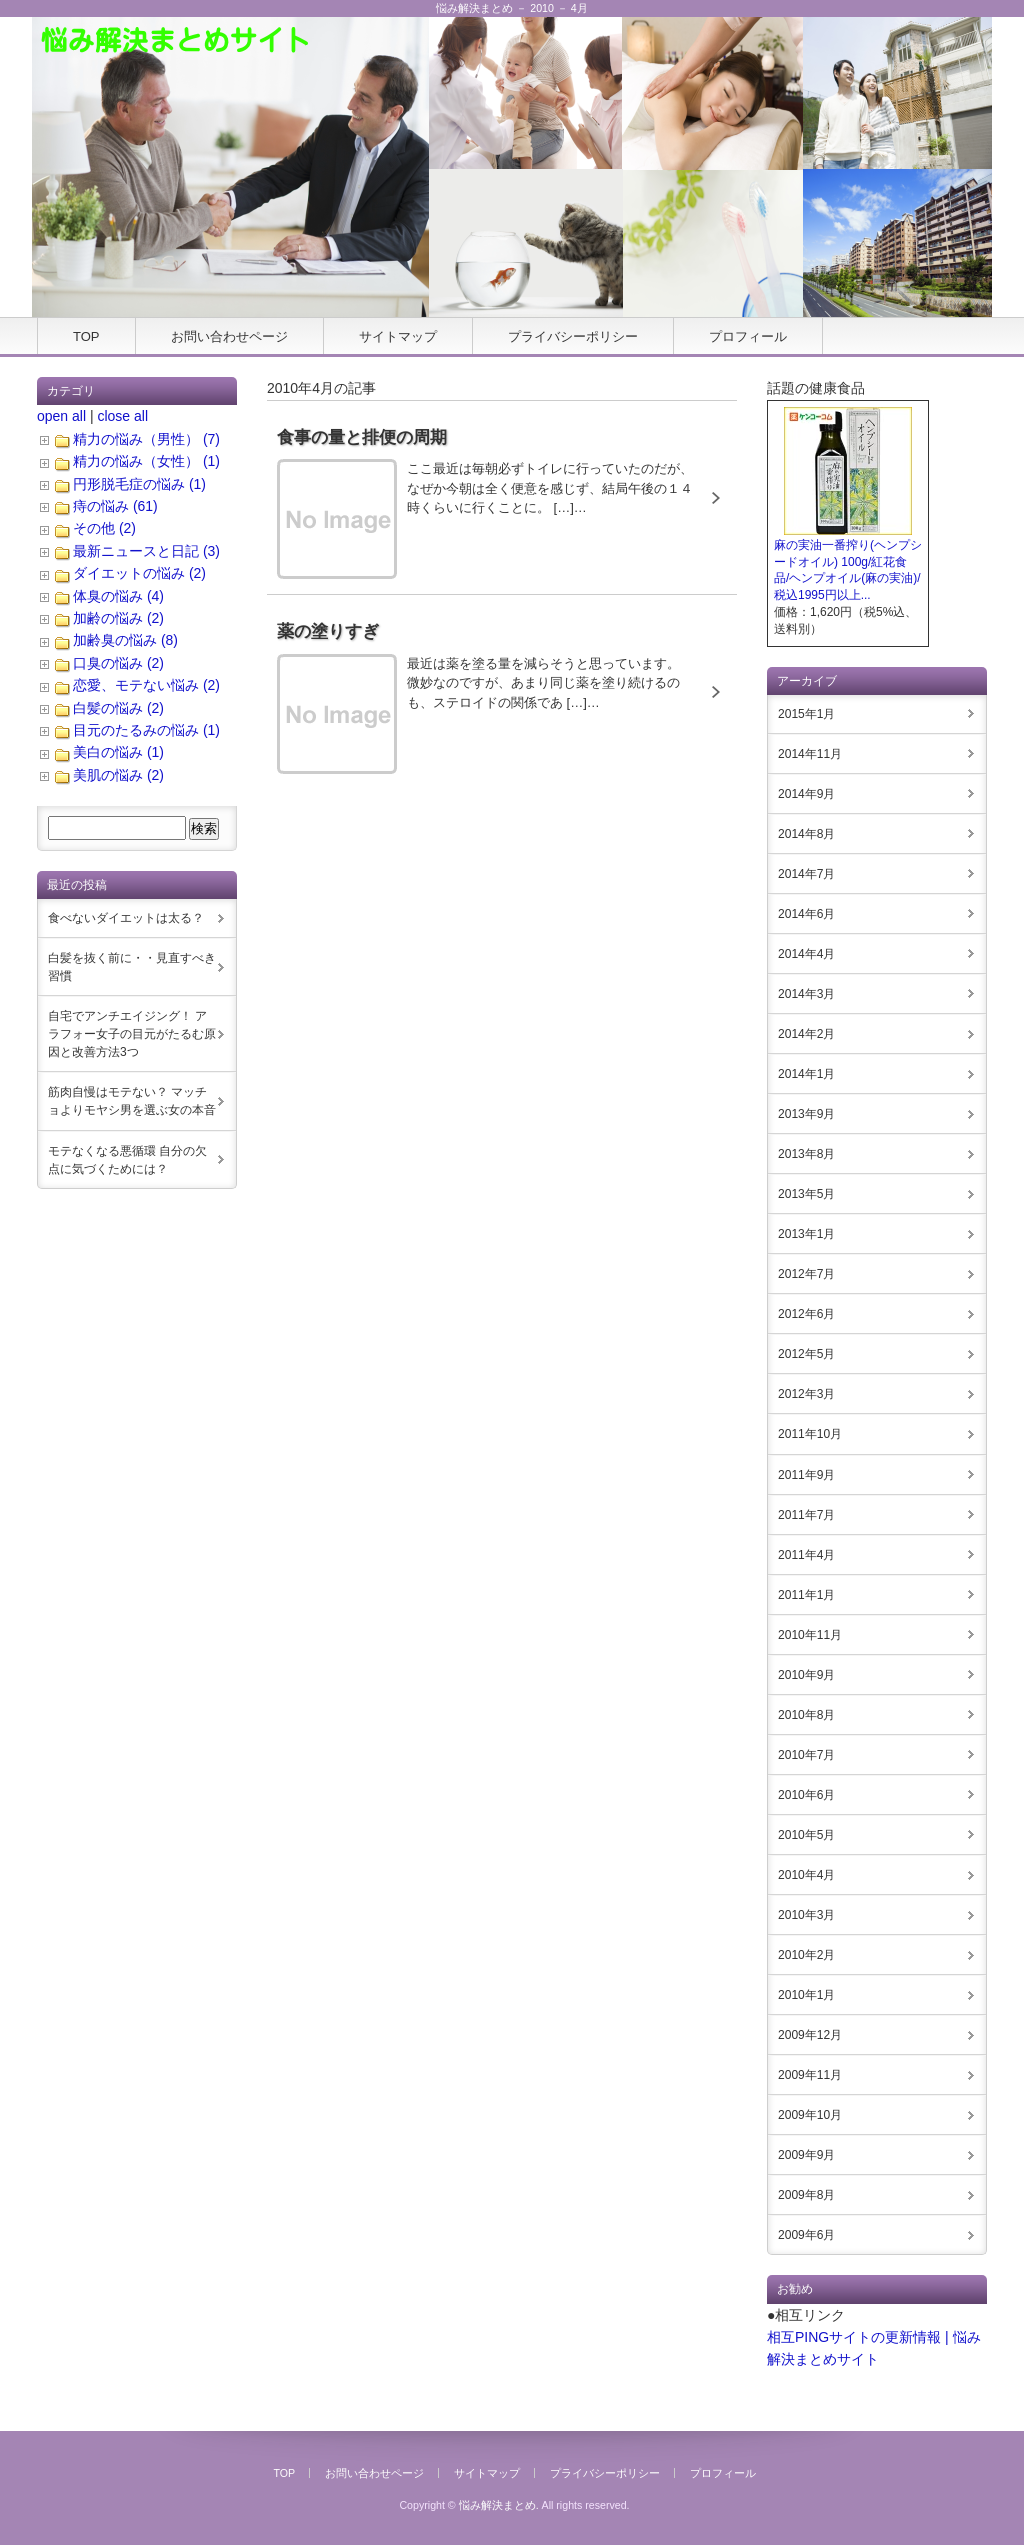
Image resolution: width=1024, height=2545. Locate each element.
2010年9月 (806, 1675)
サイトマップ (398, 336)
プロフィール (748, 336)
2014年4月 (806, 954)
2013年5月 (806, 1194)
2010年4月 (806, 1875)
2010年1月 (806, 1995)
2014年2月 (806, 1034)
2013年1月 (806, 1234)
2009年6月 (806, 2235)
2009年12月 (810, 2035)
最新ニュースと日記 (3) (146, 551)
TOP (86, 336)
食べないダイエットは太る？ (126, 918)
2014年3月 (806, 994)
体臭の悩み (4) (118, 596)
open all (61, 416)
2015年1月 (806, 714)
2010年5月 (806, 1835)
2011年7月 (806, 1515)
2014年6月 (806, 914)
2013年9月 (806, 1114)
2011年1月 (806, 1595)
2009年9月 (806, 2155)
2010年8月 (806, 1715)
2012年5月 (806, 1354)
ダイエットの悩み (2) (139, 573)
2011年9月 (806, 1475)
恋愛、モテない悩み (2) (146, 685)
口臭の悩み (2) (118, 663)
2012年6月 (806, 1314)
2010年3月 (806, 1915)
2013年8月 (806, 1154)
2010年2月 (806, 1955)
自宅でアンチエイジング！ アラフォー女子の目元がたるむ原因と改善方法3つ (132, 1034)
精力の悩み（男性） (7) (146, 439)
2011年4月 (806, 1555)
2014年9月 (806, 794)
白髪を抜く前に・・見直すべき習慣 (132, 967)
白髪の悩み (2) (118, 708)
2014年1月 (806, 1074)
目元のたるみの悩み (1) (146, 730)
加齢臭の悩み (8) (125, 640)
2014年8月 (806, 834)
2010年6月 (806, 1795)
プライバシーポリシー (573, 336)
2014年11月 (810, 754)
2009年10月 (810, 2115)
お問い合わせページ (229, 336)
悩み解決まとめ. (499, 2505)
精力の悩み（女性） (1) (146, 461)
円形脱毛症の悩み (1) (139, 484)
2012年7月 (806, 1274)
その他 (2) (104, 528)
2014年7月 (806, 874)
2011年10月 (810, 1434)
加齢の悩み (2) (118, 618)
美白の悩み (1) (118, 752)
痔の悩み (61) (115, 506)
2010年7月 (806, 1755)
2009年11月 (810, 2075)
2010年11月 (810, 1635)
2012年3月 (806, 1394)
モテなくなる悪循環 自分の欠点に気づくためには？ (127, 1160)
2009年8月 (806, 2195)
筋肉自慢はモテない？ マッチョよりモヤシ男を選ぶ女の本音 (132, 1101)
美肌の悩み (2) (118, 775)
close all (122, 416)
